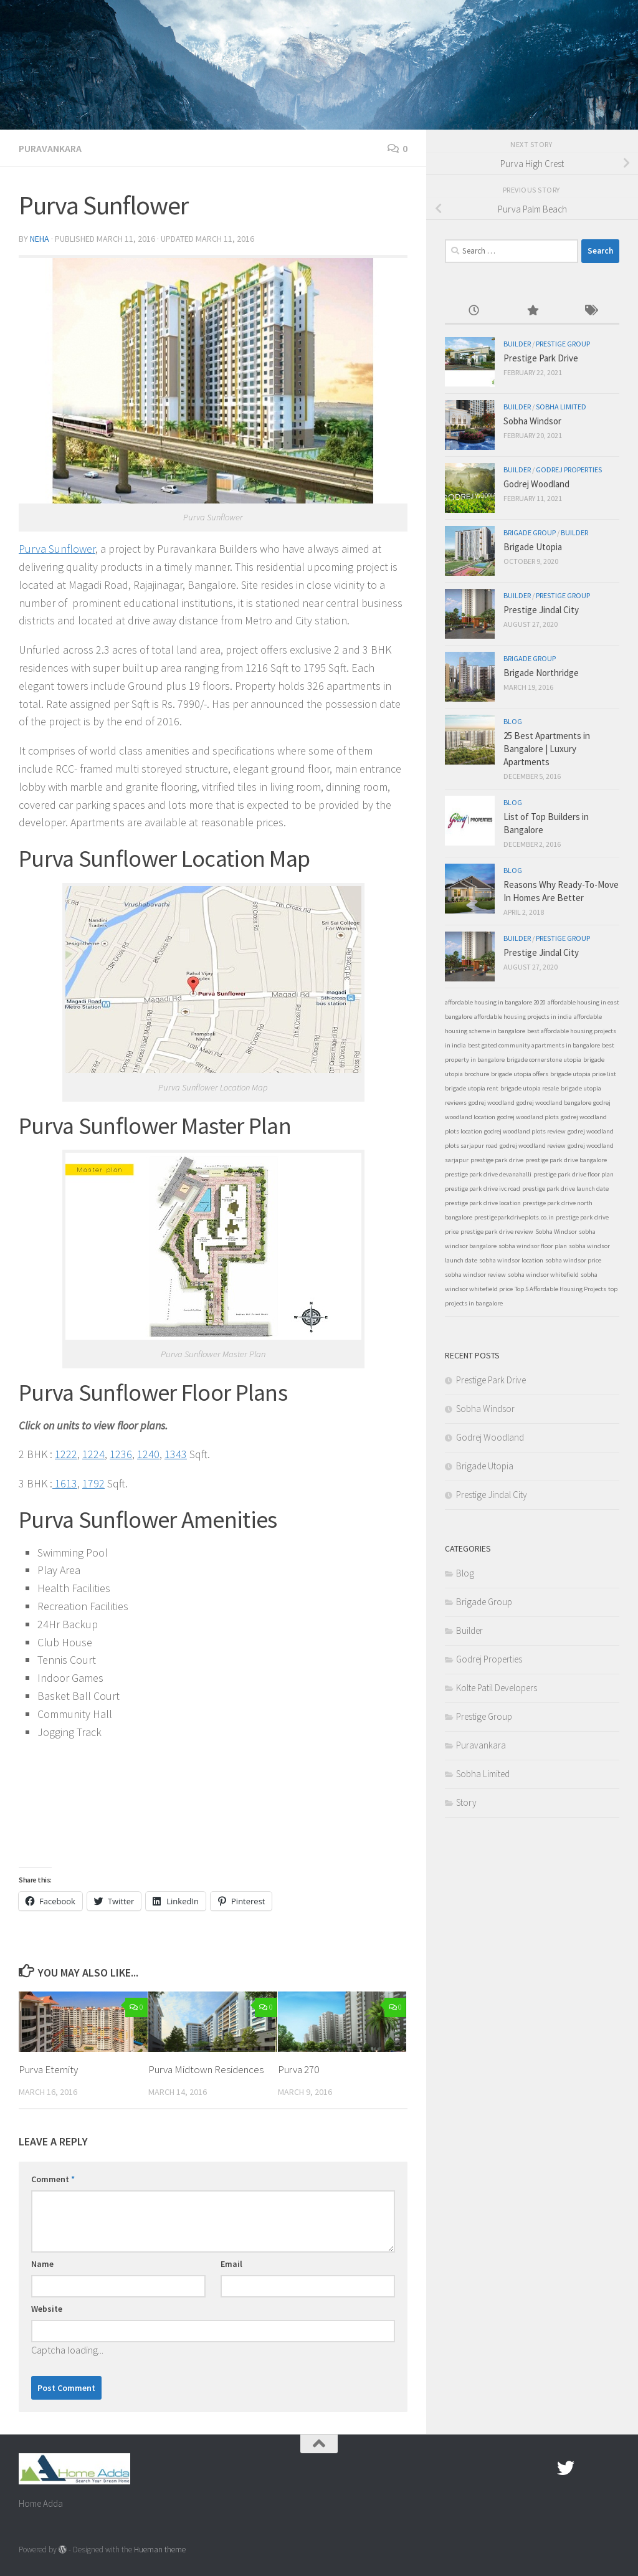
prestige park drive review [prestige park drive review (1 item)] (496, 1232)
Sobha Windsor (532, 421)
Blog (512, 721)
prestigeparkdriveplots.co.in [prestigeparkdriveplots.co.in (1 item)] (514, 1217)
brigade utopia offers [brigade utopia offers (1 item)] (519, 1074)
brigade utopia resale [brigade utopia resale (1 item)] (529, 1088)
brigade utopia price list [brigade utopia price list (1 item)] (583, 1074)
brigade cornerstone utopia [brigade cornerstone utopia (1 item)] (544, 1060)
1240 (148, 1454)
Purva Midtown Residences (206, 2069)
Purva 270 (298, 2069)
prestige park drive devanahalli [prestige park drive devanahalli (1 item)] (488, 1174)
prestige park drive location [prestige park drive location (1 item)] (483, 1203)
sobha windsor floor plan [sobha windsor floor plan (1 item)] (532, 1246)
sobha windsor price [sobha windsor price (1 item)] (573, 1260)
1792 (93, 1483)
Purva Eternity (48, 2069)
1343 (175, 1454)
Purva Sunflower (57, 548)
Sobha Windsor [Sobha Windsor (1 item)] (556, 1232)
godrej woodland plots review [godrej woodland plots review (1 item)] (525, 1131)
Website (46, 2308)
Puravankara (50, 148)
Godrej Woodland (536, 484)
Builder (517, 343)
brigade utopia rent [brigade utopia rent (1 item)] (471, 1088)
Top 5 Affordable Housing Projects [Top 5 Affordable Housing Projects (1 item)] (560, 1289)
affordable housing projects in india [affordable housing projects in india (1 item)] (523, 1017)
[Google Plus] (588, 2468)
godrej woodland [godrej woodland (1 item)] (492, 1103)
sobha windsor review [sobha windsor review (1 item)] (475, 1275)
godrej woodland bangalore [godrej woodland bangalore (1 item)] (554, 1103)
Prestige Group (563, 343)
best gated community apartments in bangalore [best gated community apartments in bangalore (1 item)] (534, 1045)
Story (466, 1802)
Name (42, 2263)
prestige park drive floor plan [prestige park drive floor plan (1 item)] (573, 1174)
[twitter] (565, 2468)
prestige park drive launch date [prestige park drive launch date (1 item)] (565, 1189)
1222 (66, 1454)
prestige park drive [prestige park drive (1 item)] (496, 1160)
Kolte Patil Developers (496, 1688)
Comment (53, 2179)
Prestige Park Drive (540, 358)
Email (231, 2263)
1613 (64, 1483)
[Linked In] (610, 2468)
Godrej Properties (569, 469)
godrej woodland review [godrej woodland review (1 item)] (533, 1146)
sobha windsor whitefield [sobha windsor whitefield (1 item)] (543, 1275)
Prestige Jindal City (541, 610)
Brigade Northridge (541, 673)
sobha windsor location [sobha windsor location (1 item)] (511, 1260)
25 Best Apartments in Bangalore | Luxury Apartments (546, 749)
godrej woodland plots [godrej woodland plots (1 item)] (528, 1117)
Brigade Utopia (532, 547)
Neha (39, 238)
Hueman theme (160, 2549)
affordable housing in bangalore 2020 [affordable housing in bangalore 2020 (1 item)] (495, 1002)
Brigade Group (529, 532)
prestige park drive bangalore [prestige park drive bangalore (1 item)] (566, 1160)
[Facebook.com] (543, 2468)
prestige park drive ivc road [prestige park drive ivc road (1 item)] (482, 1189)
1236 (121, 1454)
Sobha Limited (561, 406)
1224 (93, 1454)
